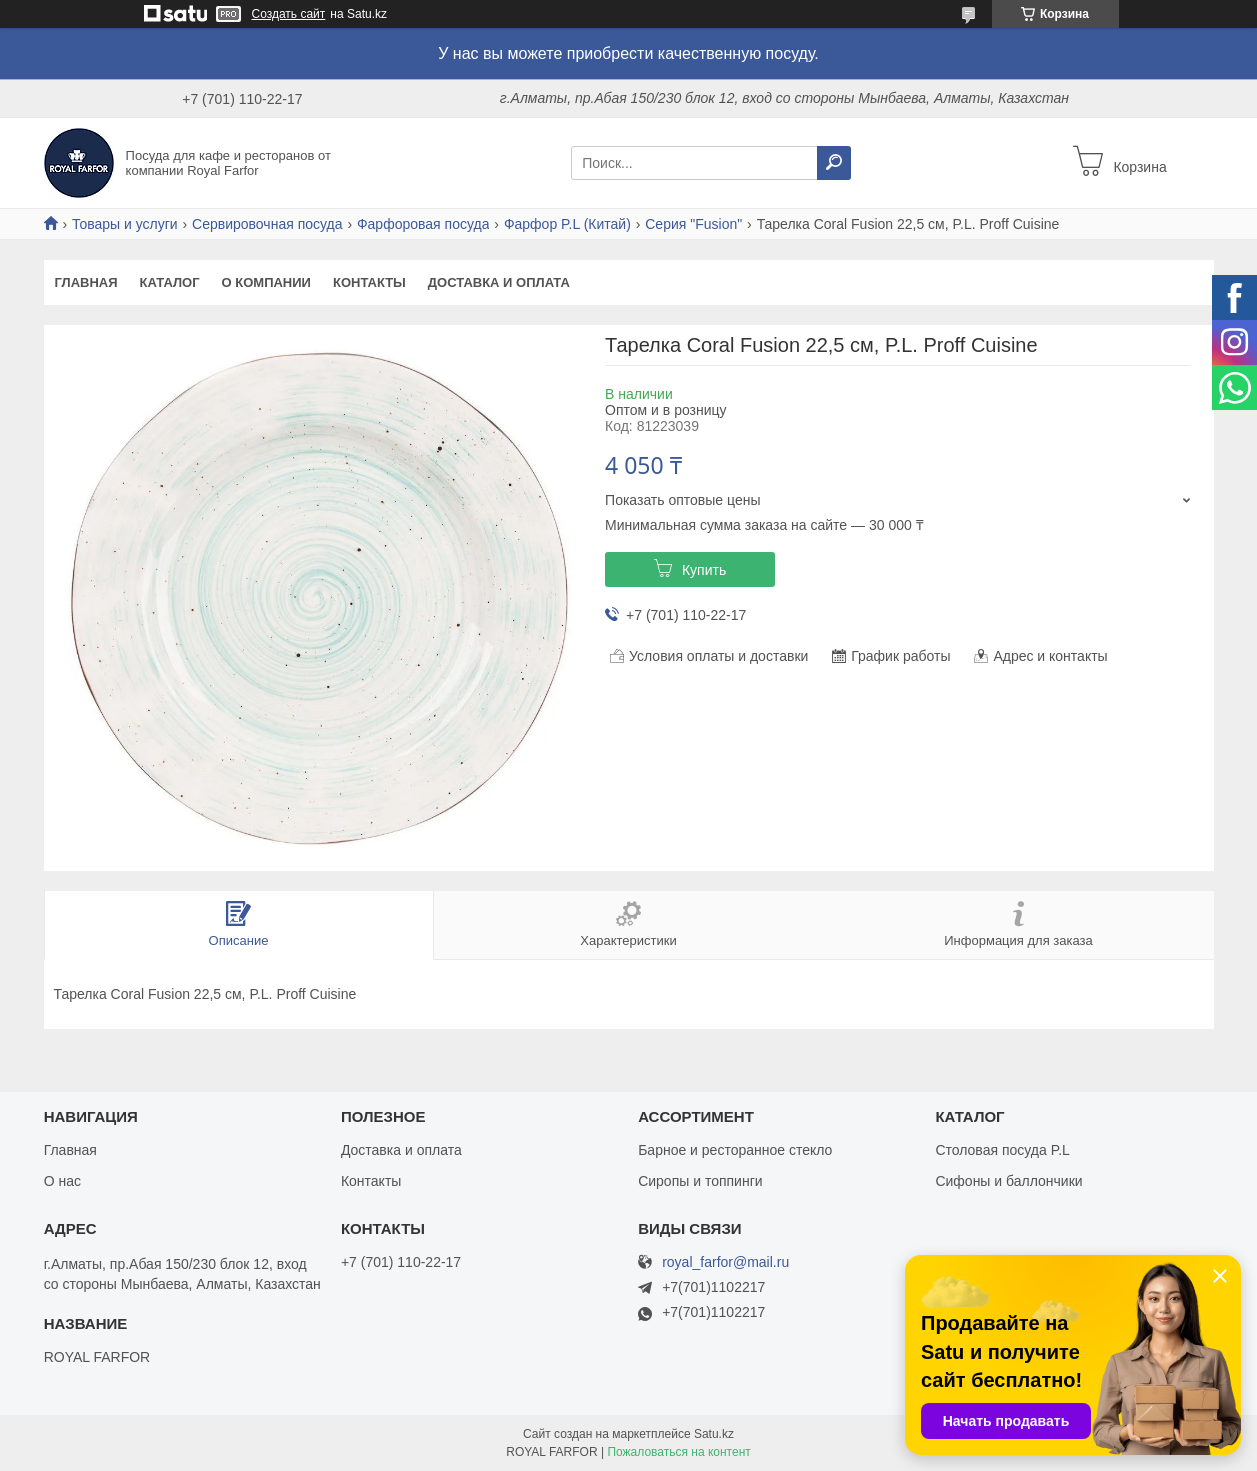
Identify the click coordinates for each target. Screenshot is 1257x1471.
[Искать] (834, 163)
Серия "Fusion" (693, 224)
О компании (266, 282)
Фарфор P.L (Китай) (567, 224)
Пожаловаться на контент (678, 1452)
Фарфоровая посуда (423, 224)
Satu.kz (714, 1434)
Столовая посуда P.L (1002, 1150)
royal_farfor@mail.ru (725, 1262)
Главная (86, 282)
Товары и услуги (125, 224)
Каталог (170, 282)
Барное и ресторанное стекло (735, 1150)
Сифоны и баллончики (1008, 1181)
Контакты (369, 282)
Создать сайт (289, 14)
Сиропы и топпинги (700, 1181)
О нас (62, 1181)
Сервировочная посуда (267, 224)
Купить (704, 570)
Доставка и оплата (499, 282)
